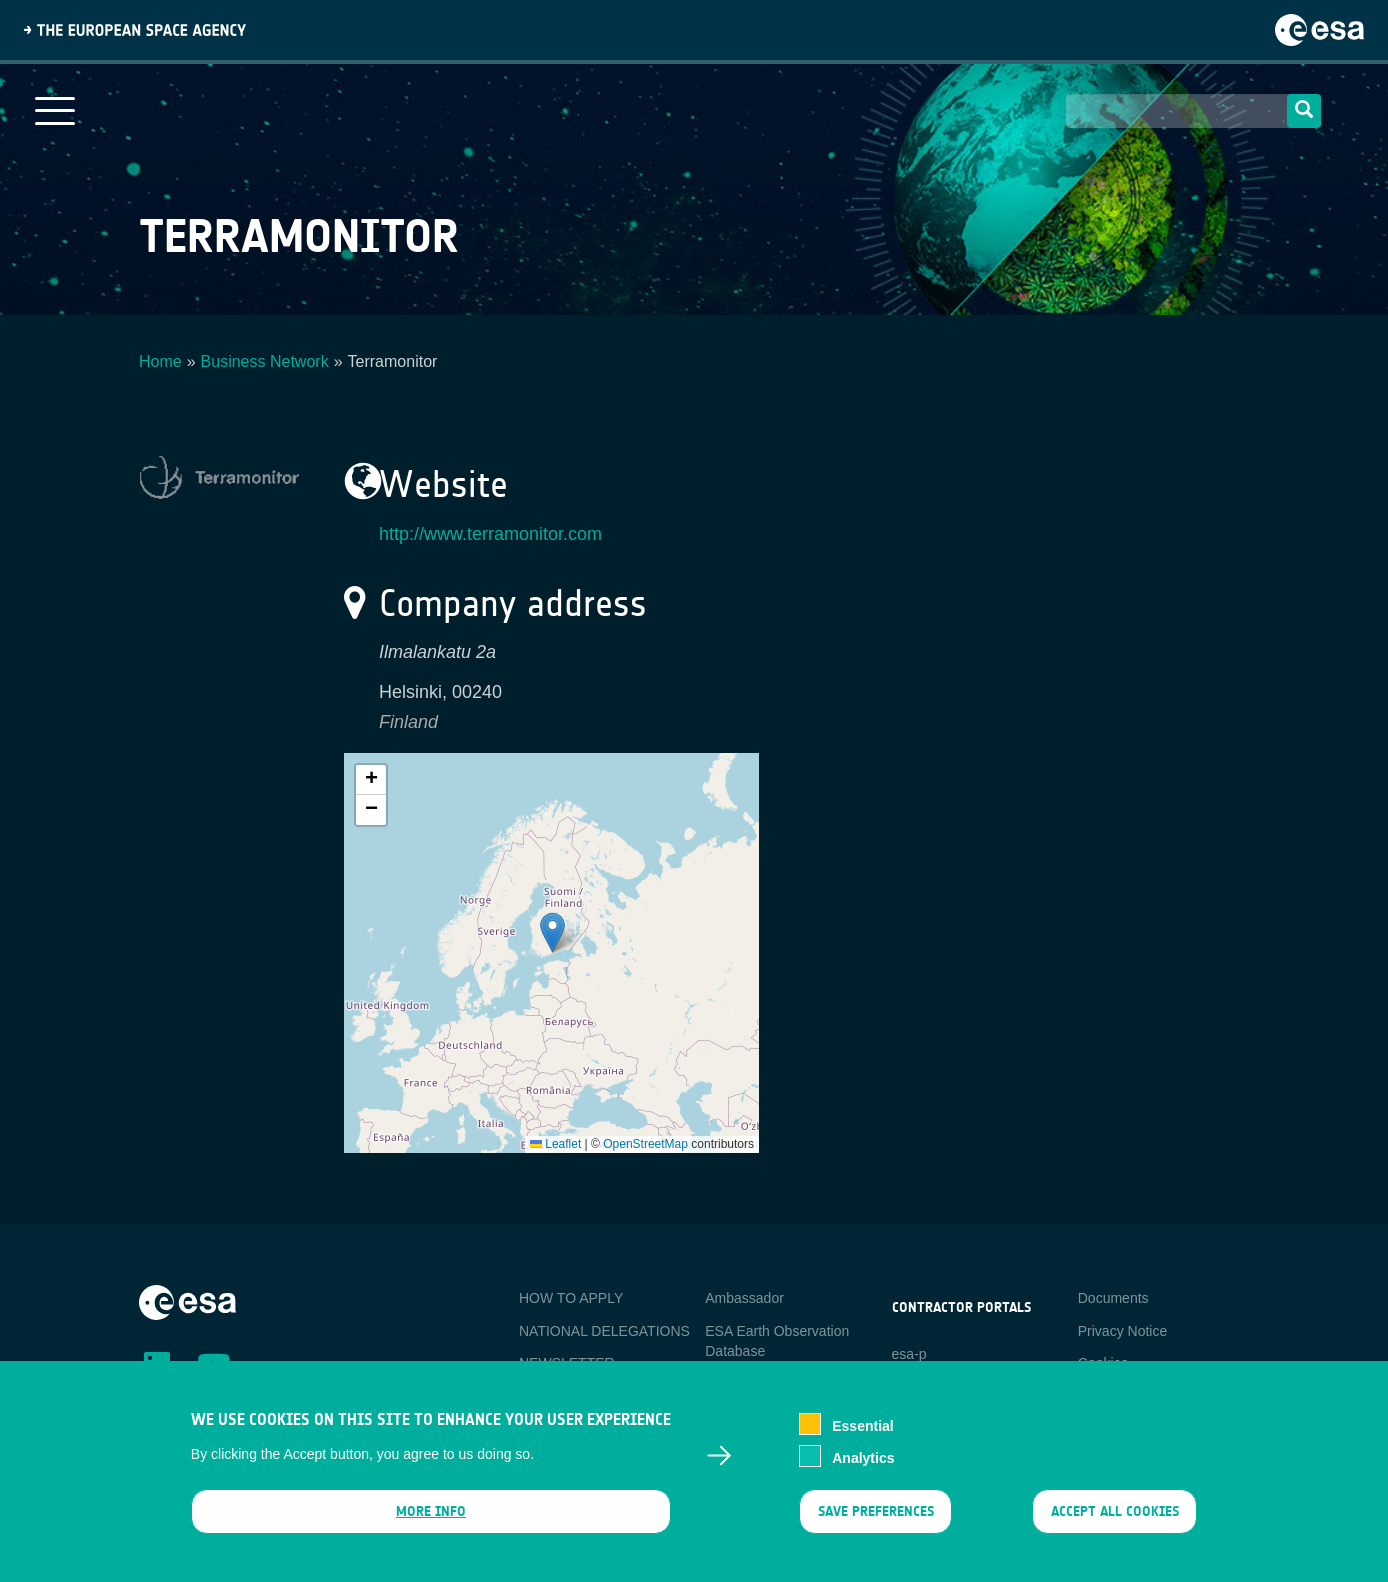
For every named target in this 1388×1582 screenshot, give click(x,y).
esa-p (909, 1354)
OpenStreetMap (645, 1144)
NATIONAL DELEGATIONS (604, 1331)
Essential (862, 1428)
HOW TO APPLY (571, 1298)
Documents (1113, 1298)
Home (160, 361)
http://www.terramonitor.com (490, 534)
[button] (552, 932)
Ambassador (744, 1298)
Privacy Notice (1122, 1331)
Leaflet (555, 1144)
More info (431, 1513)
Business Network (265, 361)
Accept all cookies (1115, 1513)
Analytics (863, 1460)
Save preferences (875, 1513)
